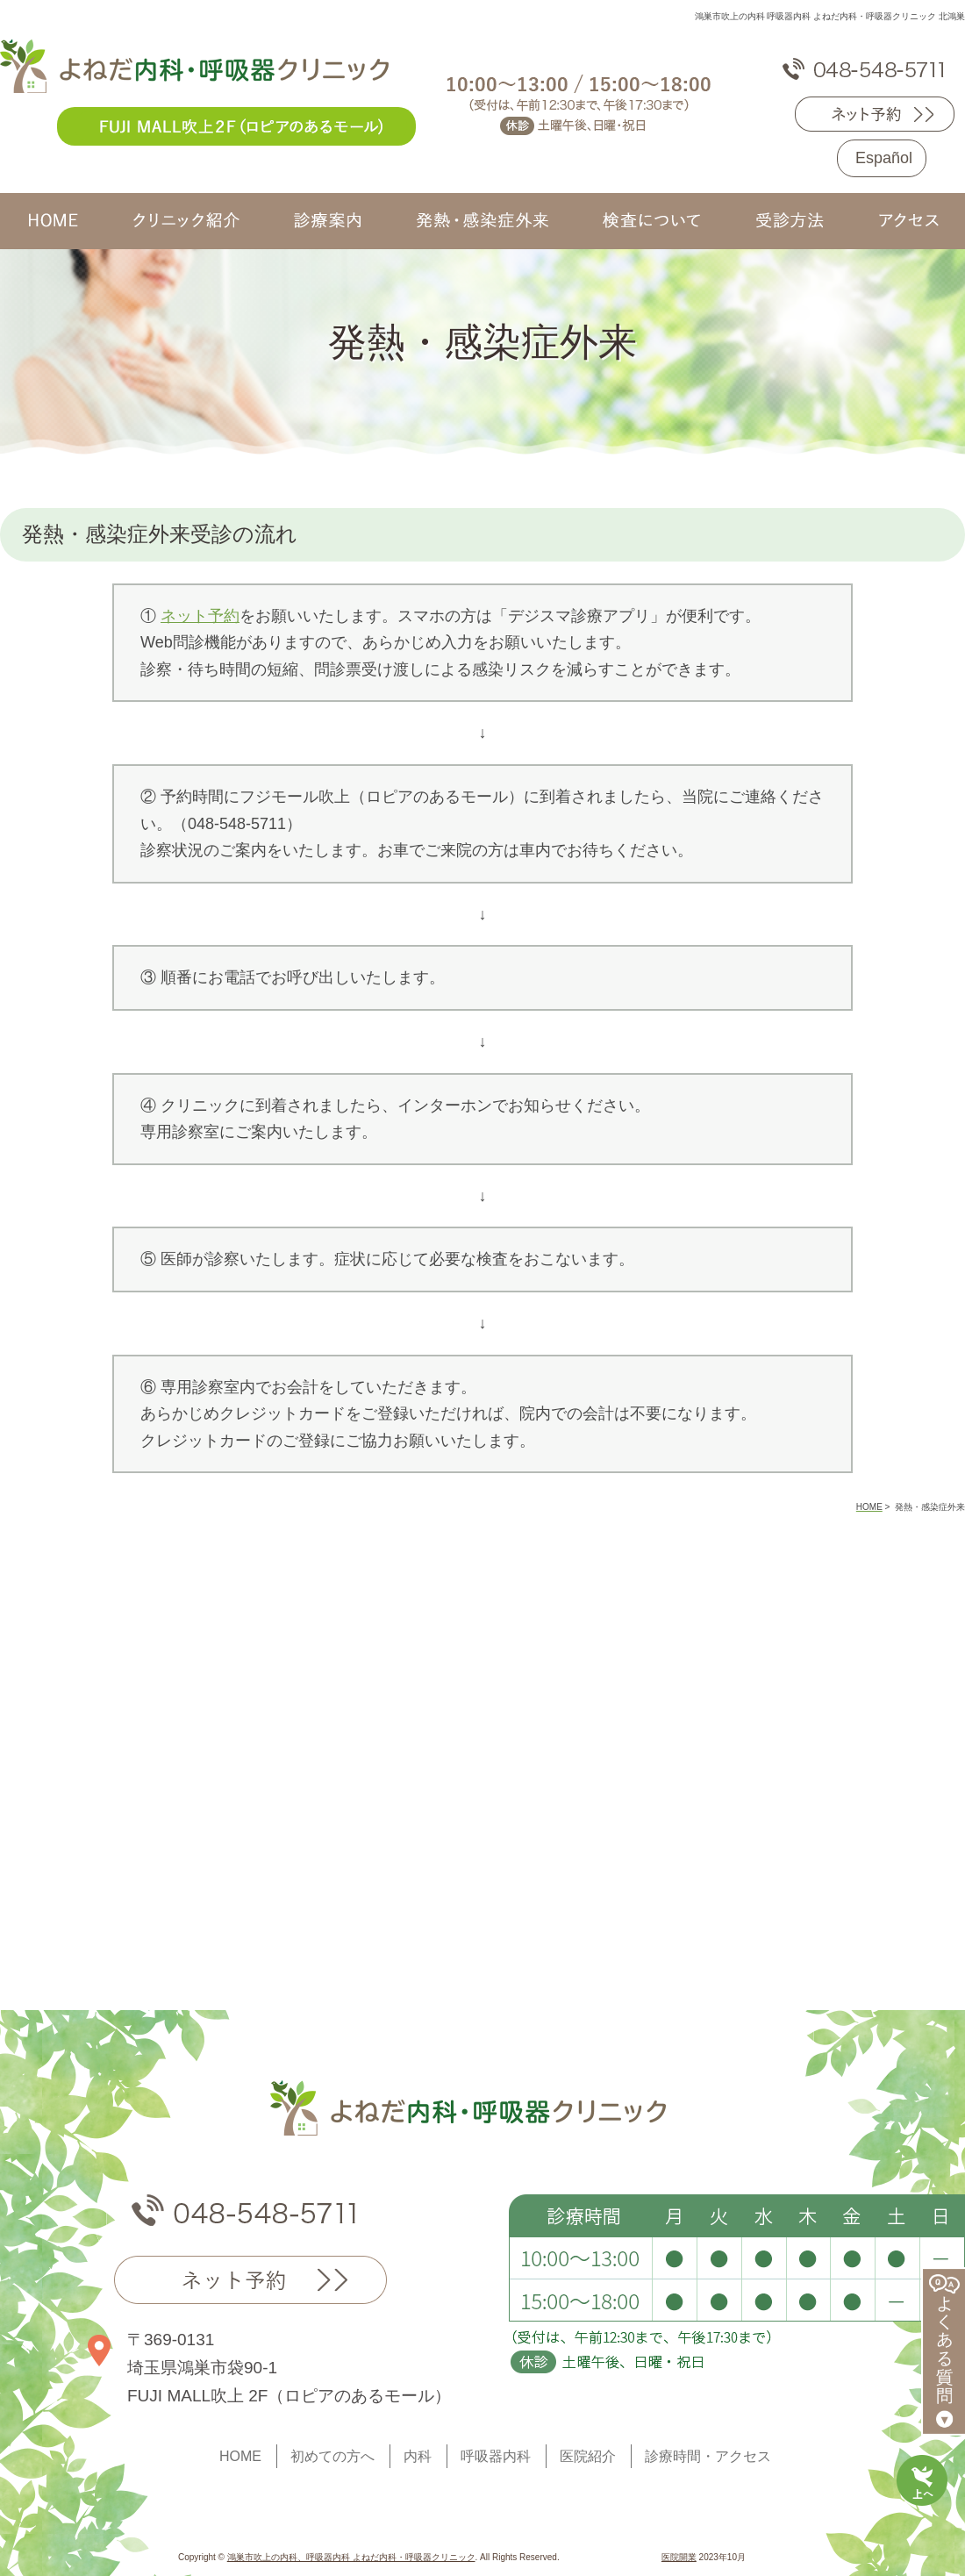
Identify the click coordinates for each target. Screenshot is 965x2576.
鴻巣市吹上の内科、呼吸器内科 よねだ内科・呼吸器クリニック (351, 2557)
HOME (240, 2456)
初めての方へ (332, 2456)
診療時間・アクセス (708, 2456)
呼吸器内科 (496, 2456)
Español (883, 158)
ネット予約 (200, 616)
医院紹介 (588, 2456)
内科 (418, 2456)
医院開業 (679, 2557)
